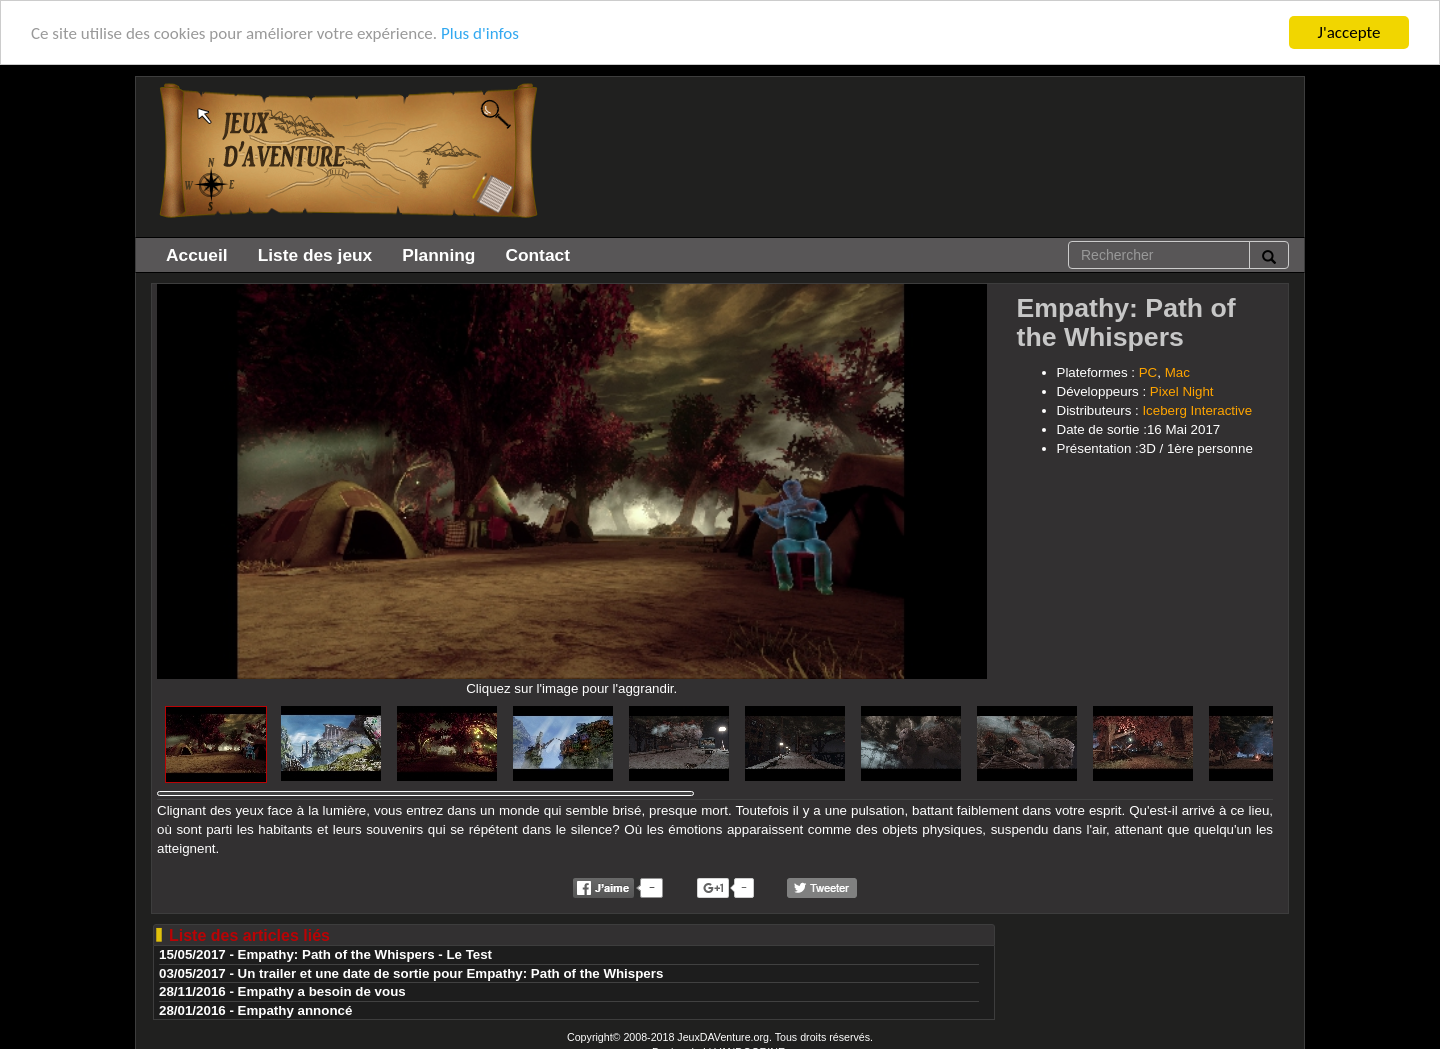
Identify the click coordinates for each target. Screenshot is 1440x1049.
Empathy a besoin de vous (322, 991)
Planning (438, 255)
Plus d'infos (480, 32)
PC (1148, 372)
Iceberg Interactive (1197, 410)
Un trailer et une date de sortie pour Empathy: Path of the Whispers (451, 973)
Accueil (197, 255)
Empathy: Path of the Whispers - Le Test (365, 954)
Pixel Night (1182, 391)
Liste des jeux (315, 255)
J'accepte (1349, 32)
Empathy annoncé (295, 1010)
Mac (1177, 372)
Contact (537, 255)
